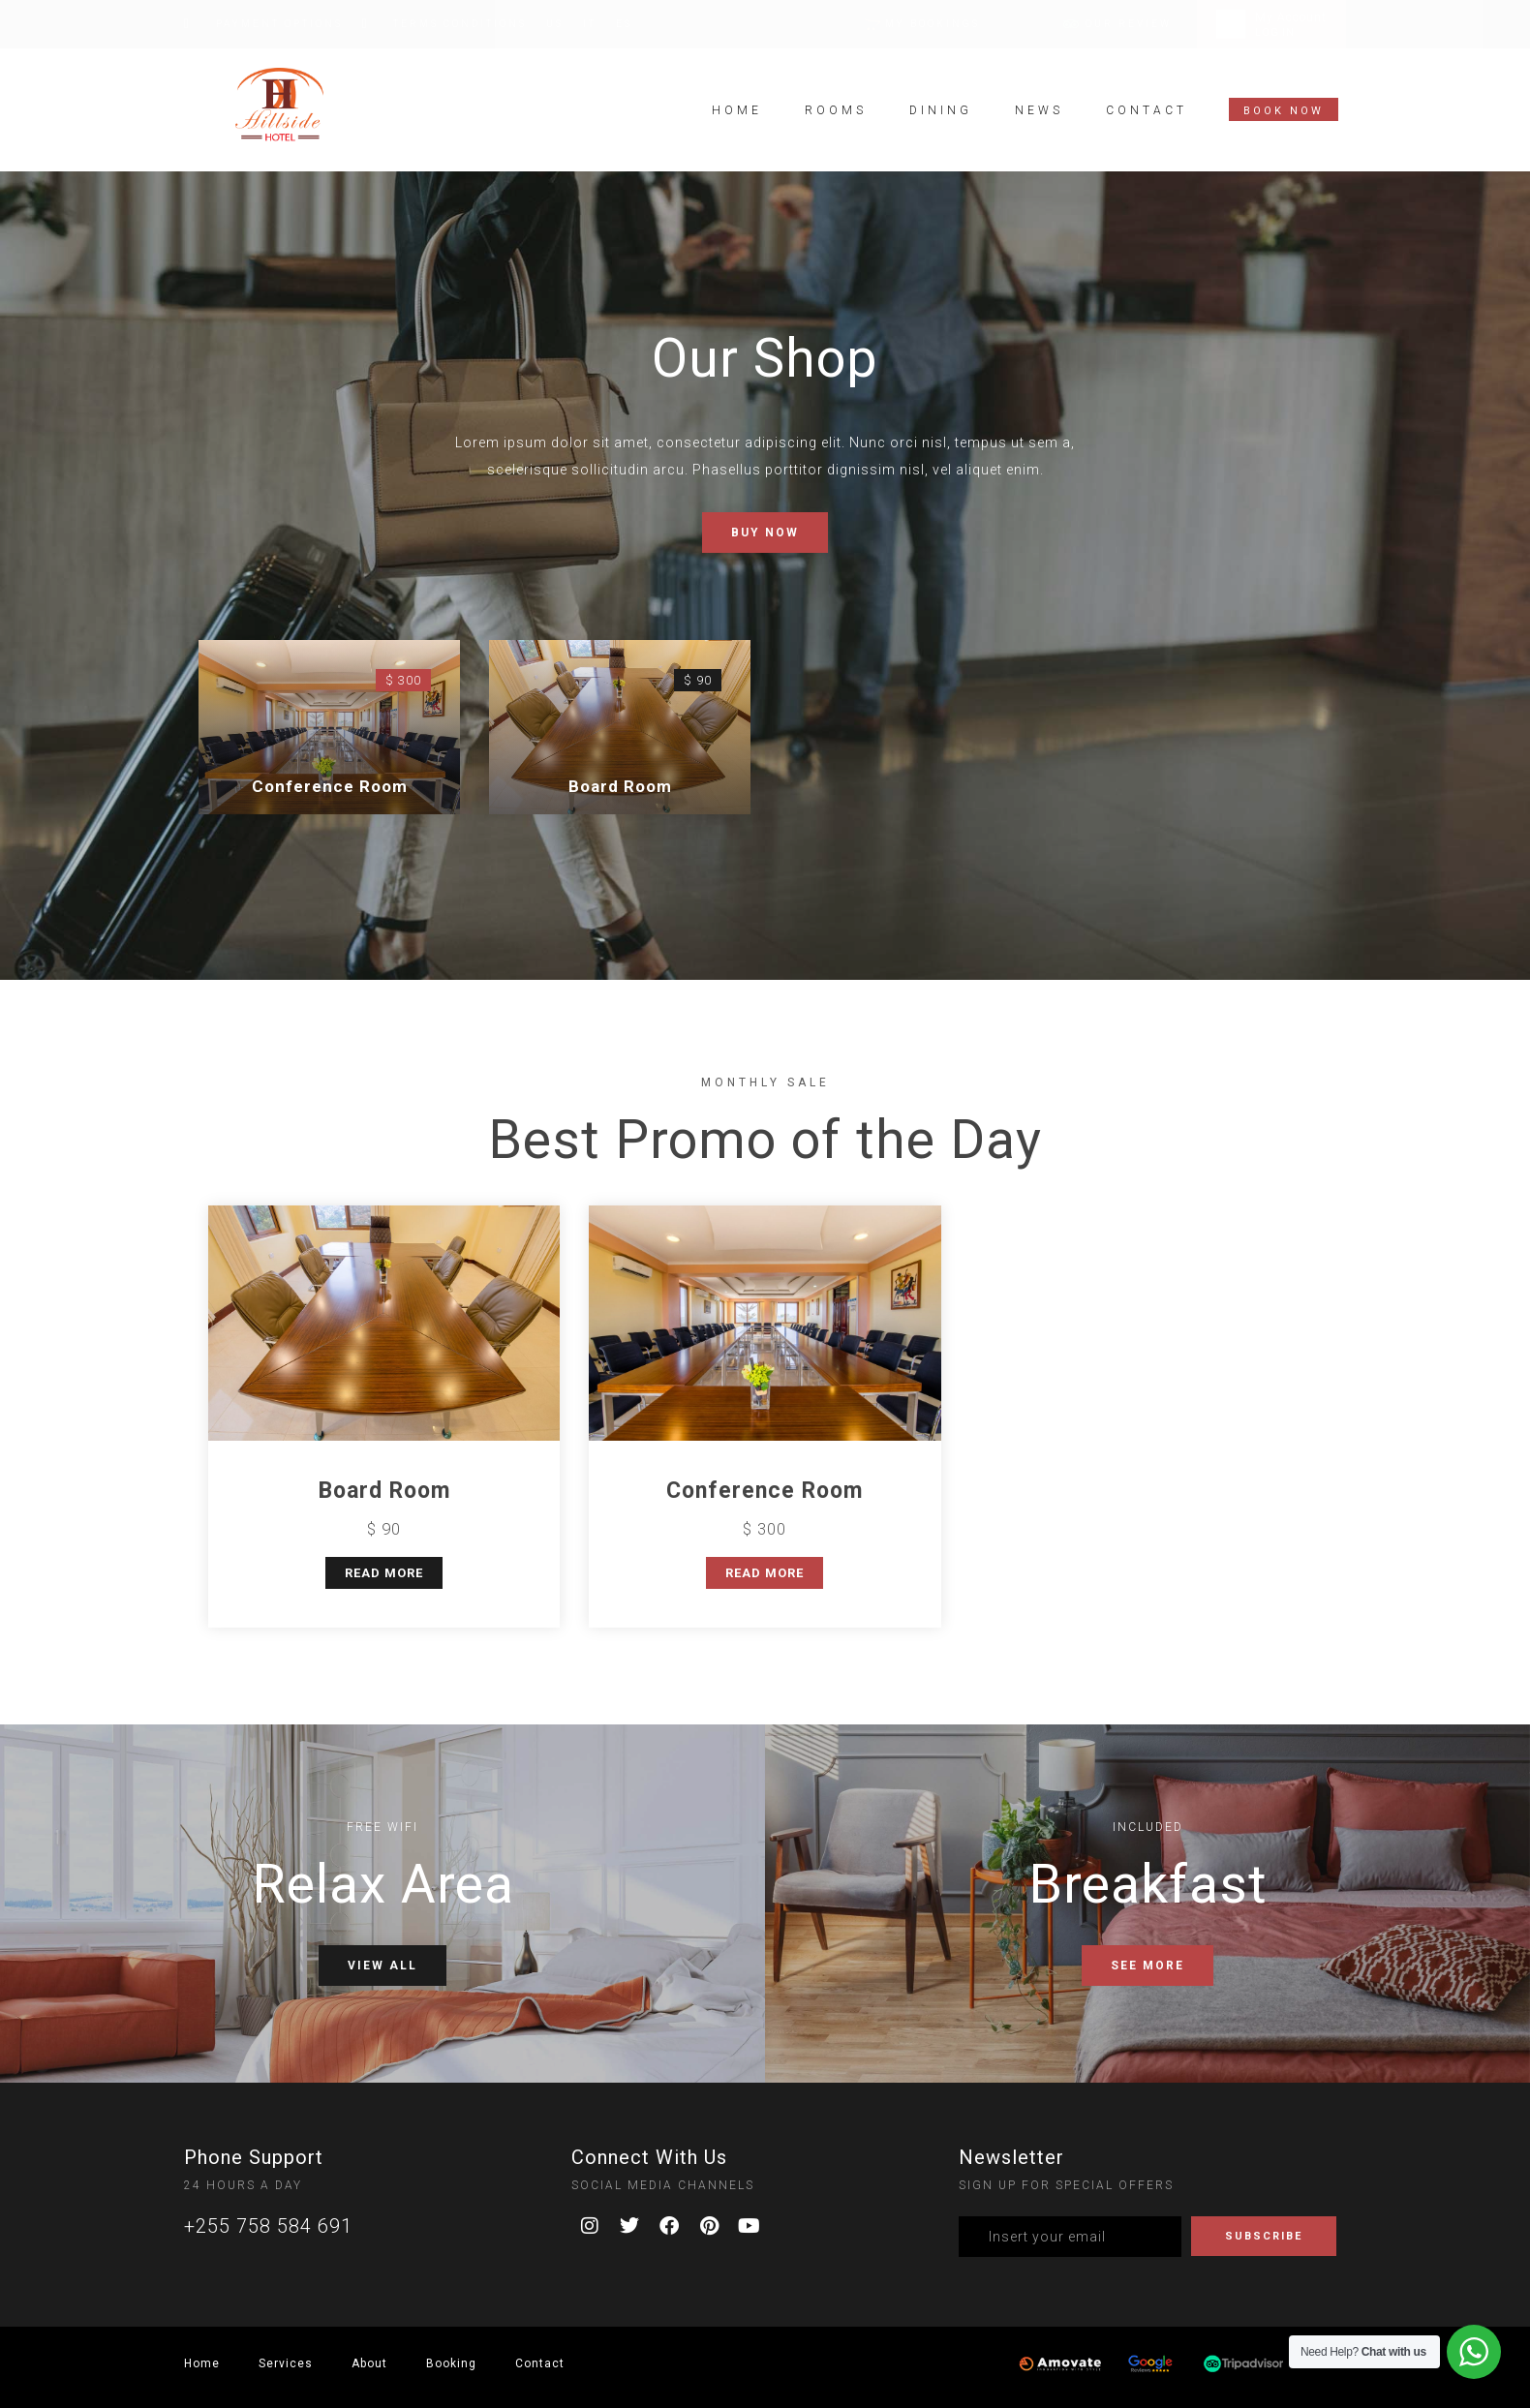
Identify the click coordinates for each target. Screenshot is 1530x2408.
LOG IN (1275, 32)
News (1039, 107)
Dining (940, 107)
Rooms (836, 107)
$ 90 (698, 680)
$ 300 (403, 680)
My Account (1291, 17)
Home (737, 107)
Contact (1146, 107)
